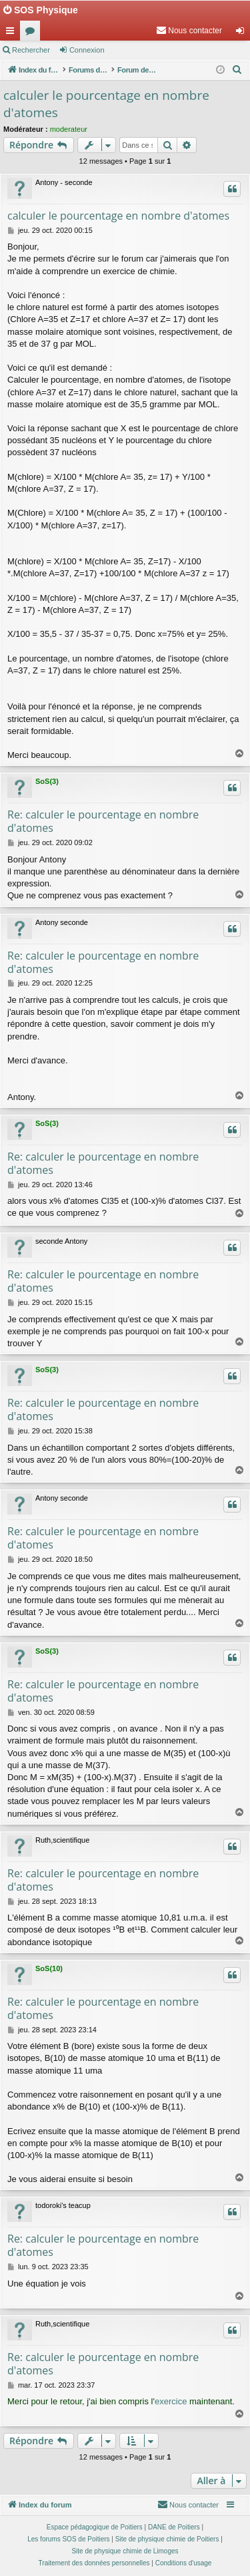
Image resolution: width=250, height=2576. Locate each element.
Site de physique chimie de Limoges (124, 2551)
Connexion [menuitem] (243, 33)
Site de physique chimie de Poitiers (167, 2539)
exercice (171, 2401)
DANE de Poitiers (174, 2527)
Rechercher (31, 50)
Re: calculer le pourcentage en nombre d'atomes (103, 821)
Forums (32, 33)
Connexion (87, 50)
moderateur (68, 129)
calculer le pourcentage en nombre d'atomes (106, 104)
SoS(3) (47, 781)
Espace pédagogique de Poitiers (95, 2527)
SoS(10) (49, 1968)
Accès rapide (12, 33)
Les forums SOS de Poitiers (68, 2539)
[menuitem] (189, 31)
